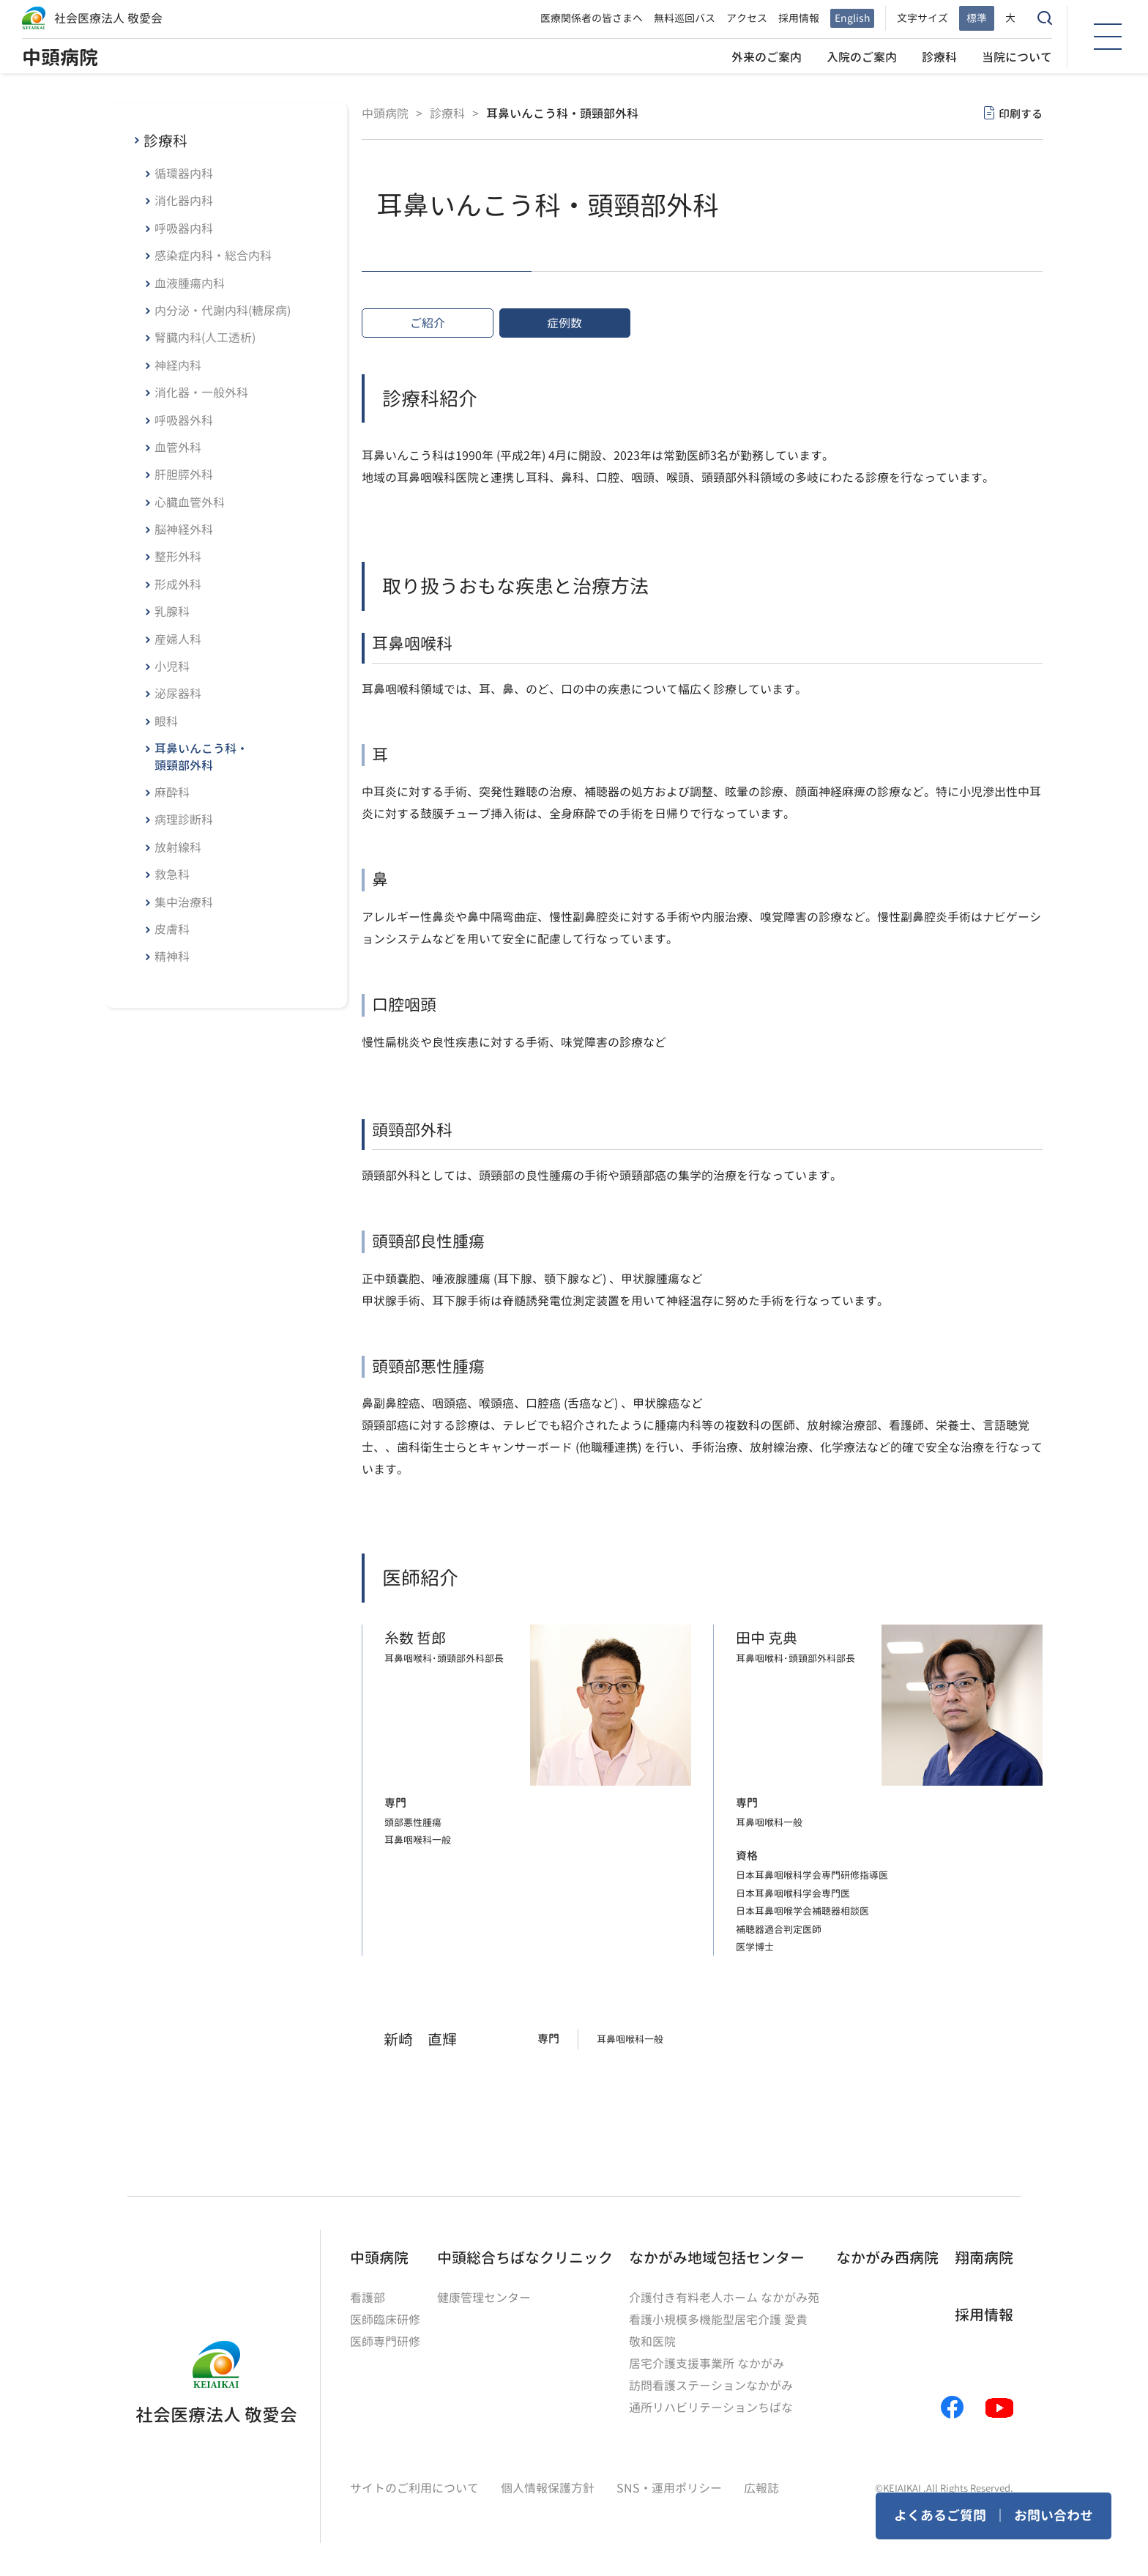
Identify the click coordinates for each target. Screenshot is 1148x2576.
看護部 (367, 2298)
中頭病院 (60, 57)
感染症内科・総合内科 (213, 256)
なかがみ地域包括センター (717, 2257)
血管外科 (177, 447)
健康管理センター (484, 2298)
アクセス (746, 18)
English (852, 18)
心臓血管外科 (189, 502)
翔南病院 (984, 2257)
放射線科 (177, 847)
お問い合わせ (1053, 2515)
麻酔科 (172, 792)
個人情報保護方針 (547, 2488)
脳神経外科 (183, 529)
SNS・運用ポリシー (669, 2488)
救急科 (172, 874)
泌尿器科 (177, 694)
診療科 (939, 57)
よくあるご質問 (940, 2515)
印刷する (1021, 114)
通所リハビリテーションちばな (711, 2407)
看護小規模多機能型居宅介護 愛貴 (718, 2320)
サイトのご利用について (414, 2488)
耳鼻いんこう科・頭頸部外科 (201, 756)
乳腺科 (172, 612)
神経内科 (177, 365)
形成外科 (177, 584)
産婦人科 (177, 639)
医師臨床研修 (385, 2320)
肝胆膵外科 (183, 475)
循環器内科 (183, 174)
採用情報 (798, 18)
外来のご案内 (766, 57)
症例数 (564, 323)
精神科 (172, 957)
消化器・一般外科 (201, 393)
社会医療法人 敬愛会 (108, 18)
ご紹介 (427, 323)
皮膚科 (172, 929)
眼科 (166, 721)
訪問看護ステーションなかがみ (711, 2386)
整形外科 (177, 557)
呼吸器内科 (183, 228)
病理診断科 (183, 820)
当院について (1017, 57)
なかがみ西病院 (887, 2257)
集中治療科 (183, 902)
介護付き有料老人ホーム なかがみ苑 (724, 2298)
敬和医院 (652, 2342)
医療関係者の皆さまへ (591, 18)
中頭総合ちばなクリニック (525, 2257)
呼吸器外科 (183, 420)
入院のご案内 (862, 57)
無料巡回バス (684, 18)
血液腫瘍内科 (189, 283)
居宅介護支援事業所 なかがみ (706, 2364)
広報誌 (761, 2488)
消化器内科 (183, 201)
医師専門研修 (385, 2342)
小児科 (172, 666)
